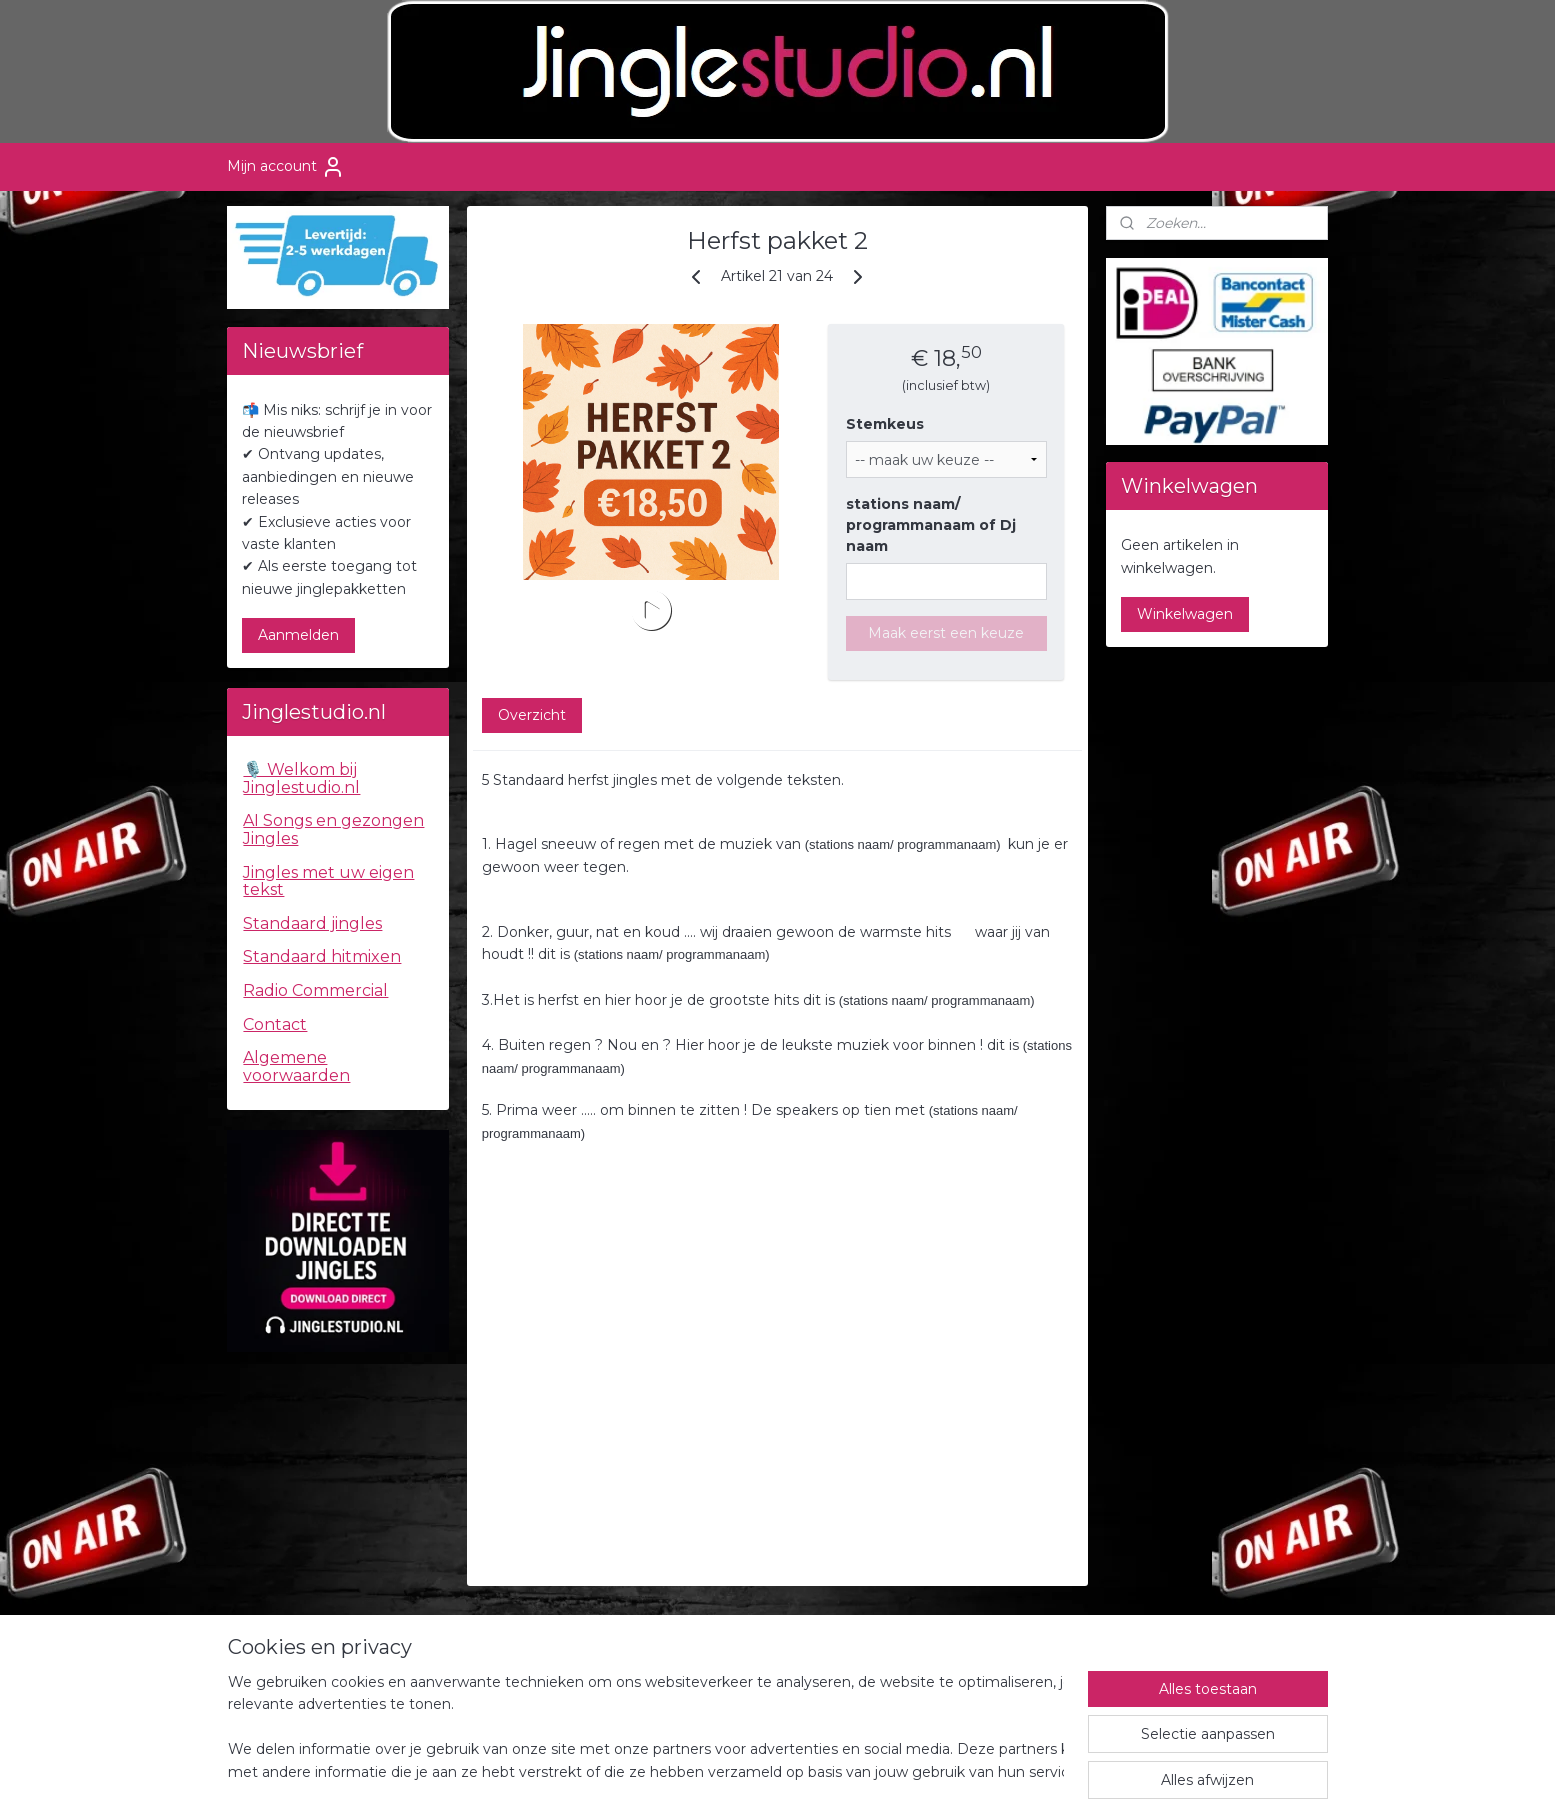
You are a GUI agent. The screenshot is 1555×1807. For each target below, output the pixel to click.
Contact (275, 1024)
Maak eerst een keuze (946, 633)
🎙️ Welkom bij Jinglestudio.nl (301, 778)
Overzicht (532, 715)
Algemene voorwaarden (296, 1066)
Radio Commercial (315, 990)
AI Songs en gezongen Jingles (333, 829)
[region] (646, 1728)
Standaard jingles (312, 923)
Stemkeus (885, 424)
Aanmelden (298, 635)
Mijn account (286, 167)
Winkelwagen (1185, 614)
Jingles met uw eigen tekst (328, 881)
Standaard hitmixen (322, 956)
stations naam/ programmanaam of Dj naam (931, 525)
